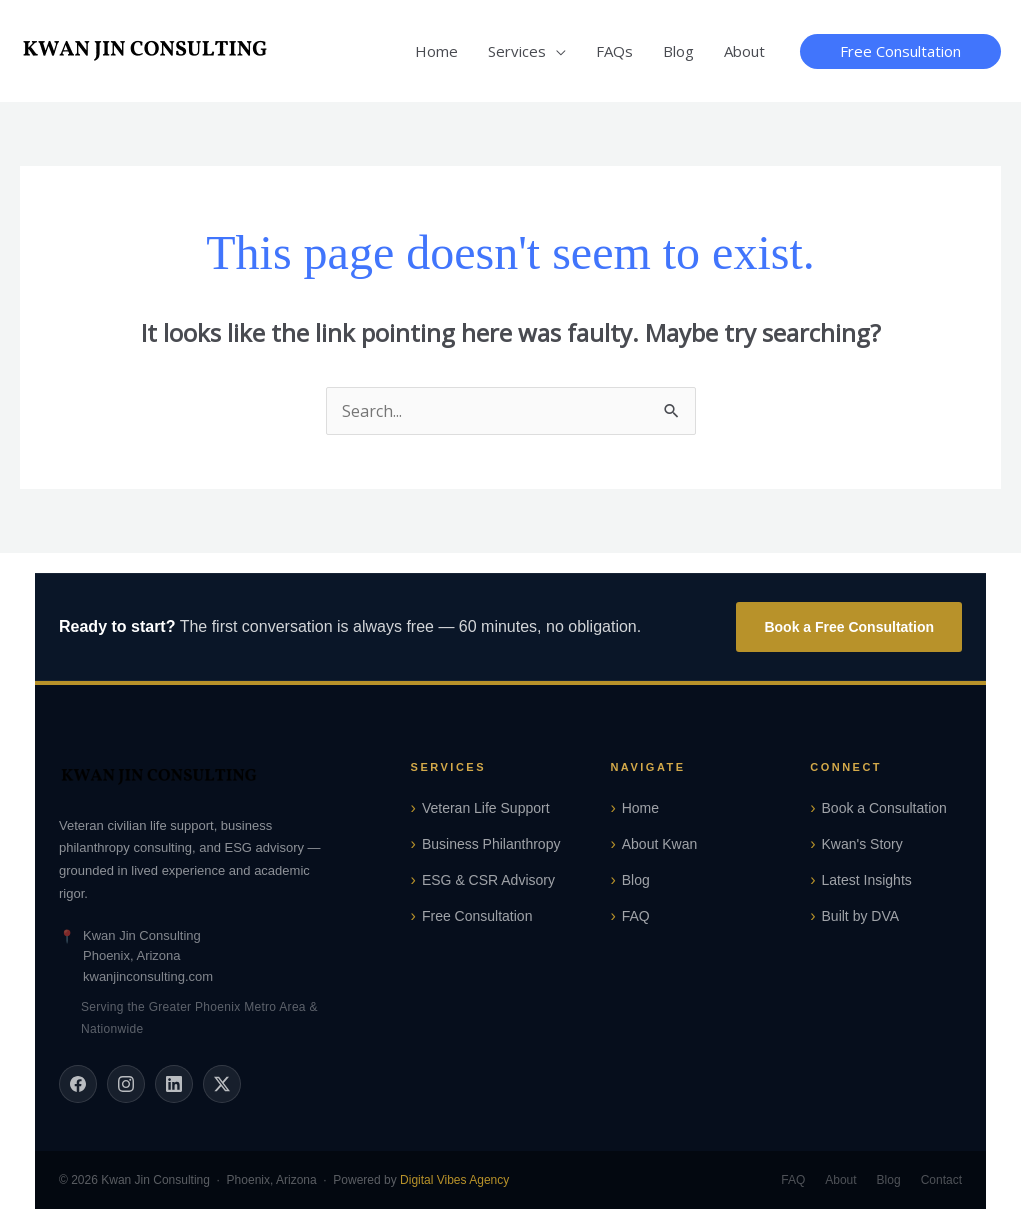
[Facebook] (78, 1084)
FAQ (636, 916)
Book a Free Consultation (849, 627)
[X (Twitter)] (222, 1084)
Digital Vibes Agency (454, 1180)
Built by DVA (861, 916)
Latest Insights (867, 880)
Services (517, 51)
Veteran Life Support (486, 808)
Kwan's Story (862, 844)
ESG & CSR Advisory (488, 880)
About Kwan (660, 844)
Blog (678, 51)
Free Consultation (477, 916)
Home (436, 51)
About (744, 51)
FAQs (614, 51)
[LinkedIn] (174, 1084)
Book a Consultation (884, 808)
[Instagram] (126, 1084)
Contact (941, 1180)
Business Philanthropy (491, 844)
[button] (900, 51)
